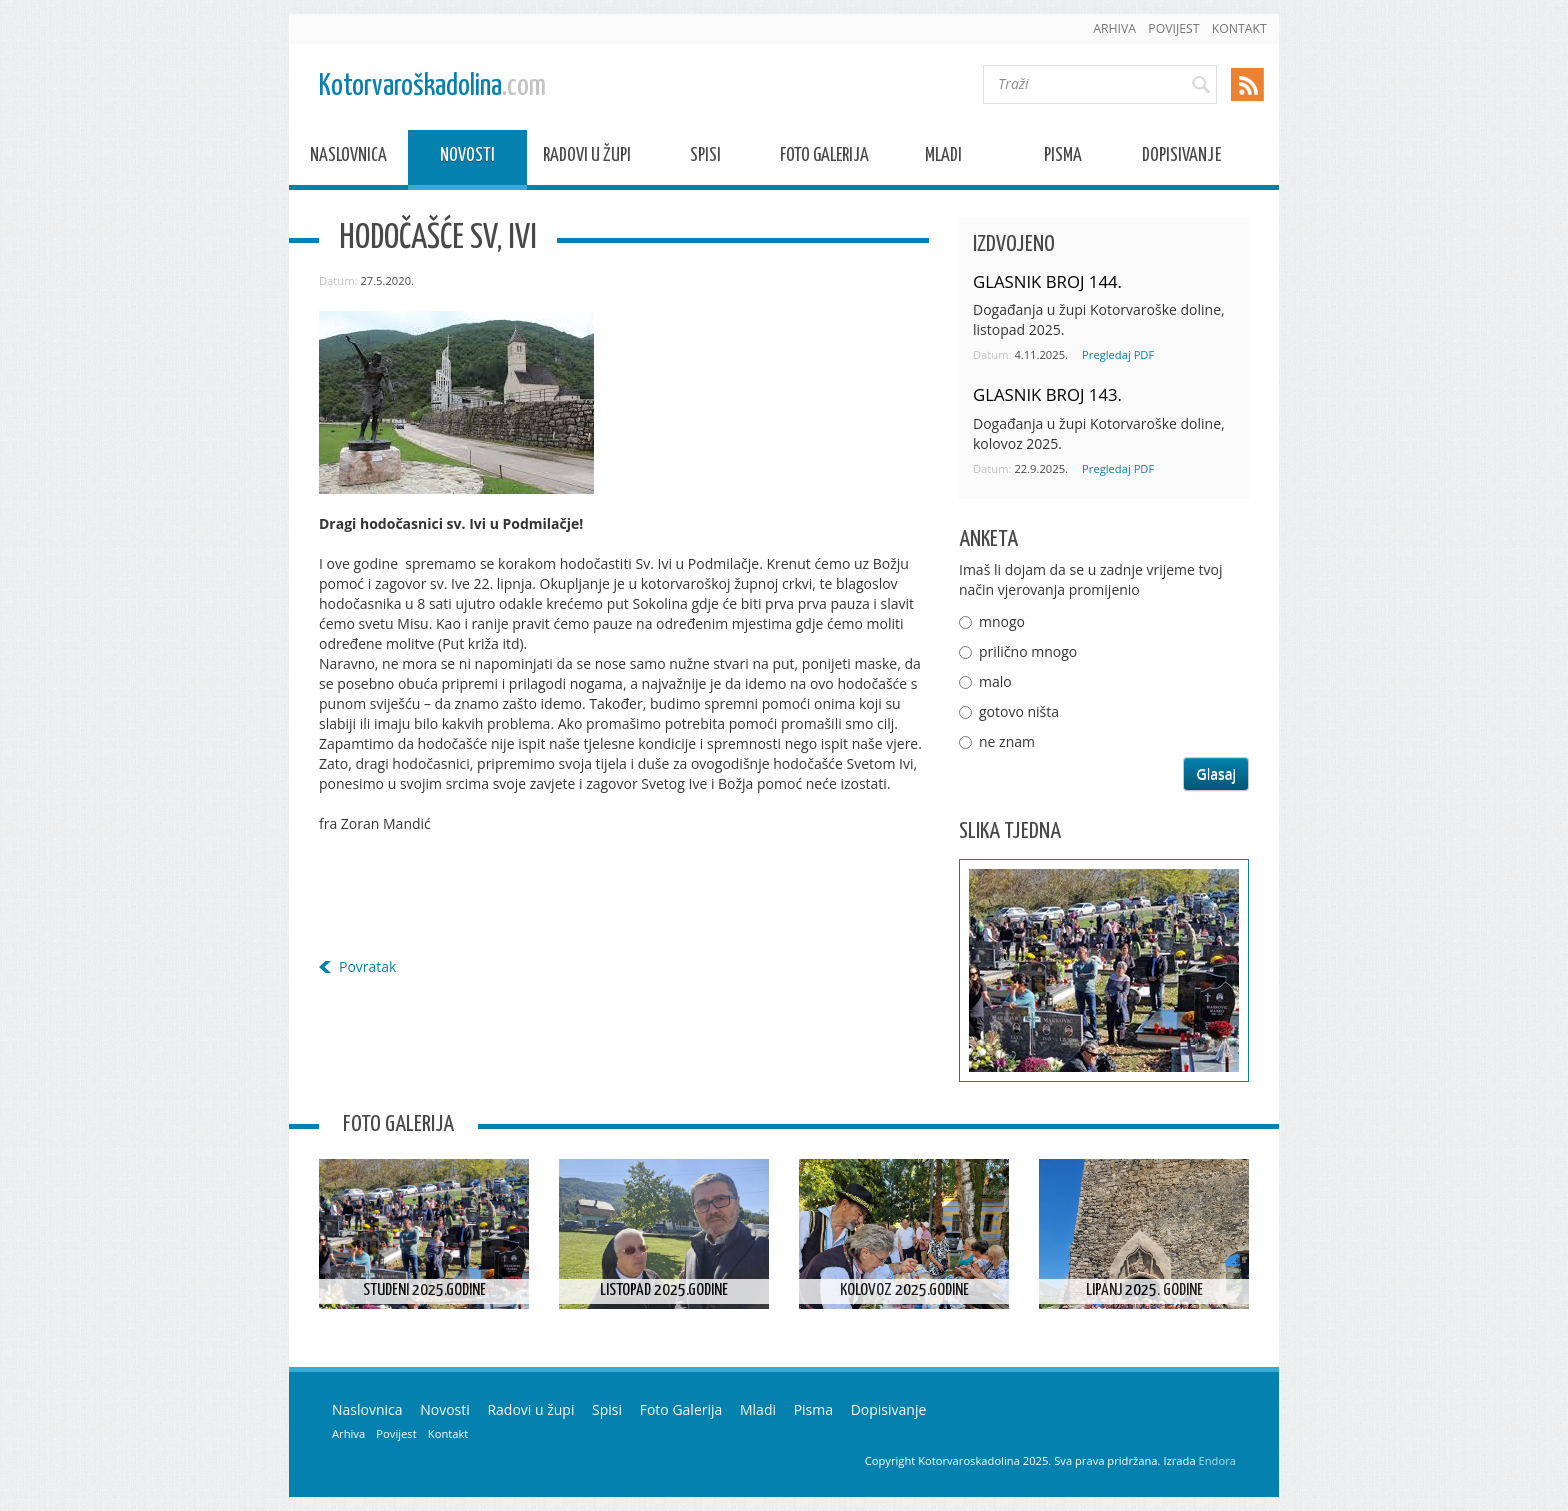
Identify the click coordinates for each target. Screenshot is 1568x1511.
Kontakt (1239, 28)
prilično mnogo (1028, 651)
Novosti (467, 158)
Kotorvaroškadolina (432, 86)
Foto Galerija (824, 158)
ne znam (1007, 741)
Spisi (705, 158)
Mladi (943, 158)
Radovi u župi (587, 158)
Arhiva (1114, 28)
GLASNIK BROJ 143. (1047, 394)
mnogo (1002, 621)
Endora (1217, 1460)
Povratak (367, 966)
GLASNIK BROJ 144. (1047, 281)
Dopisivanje (1181, 158)
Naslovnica (348, 158)
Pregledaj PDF (1118, 354)
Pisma (1063, 158)
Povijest (1173, 28)
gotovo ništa (1019, 711)
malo (995, 681)
